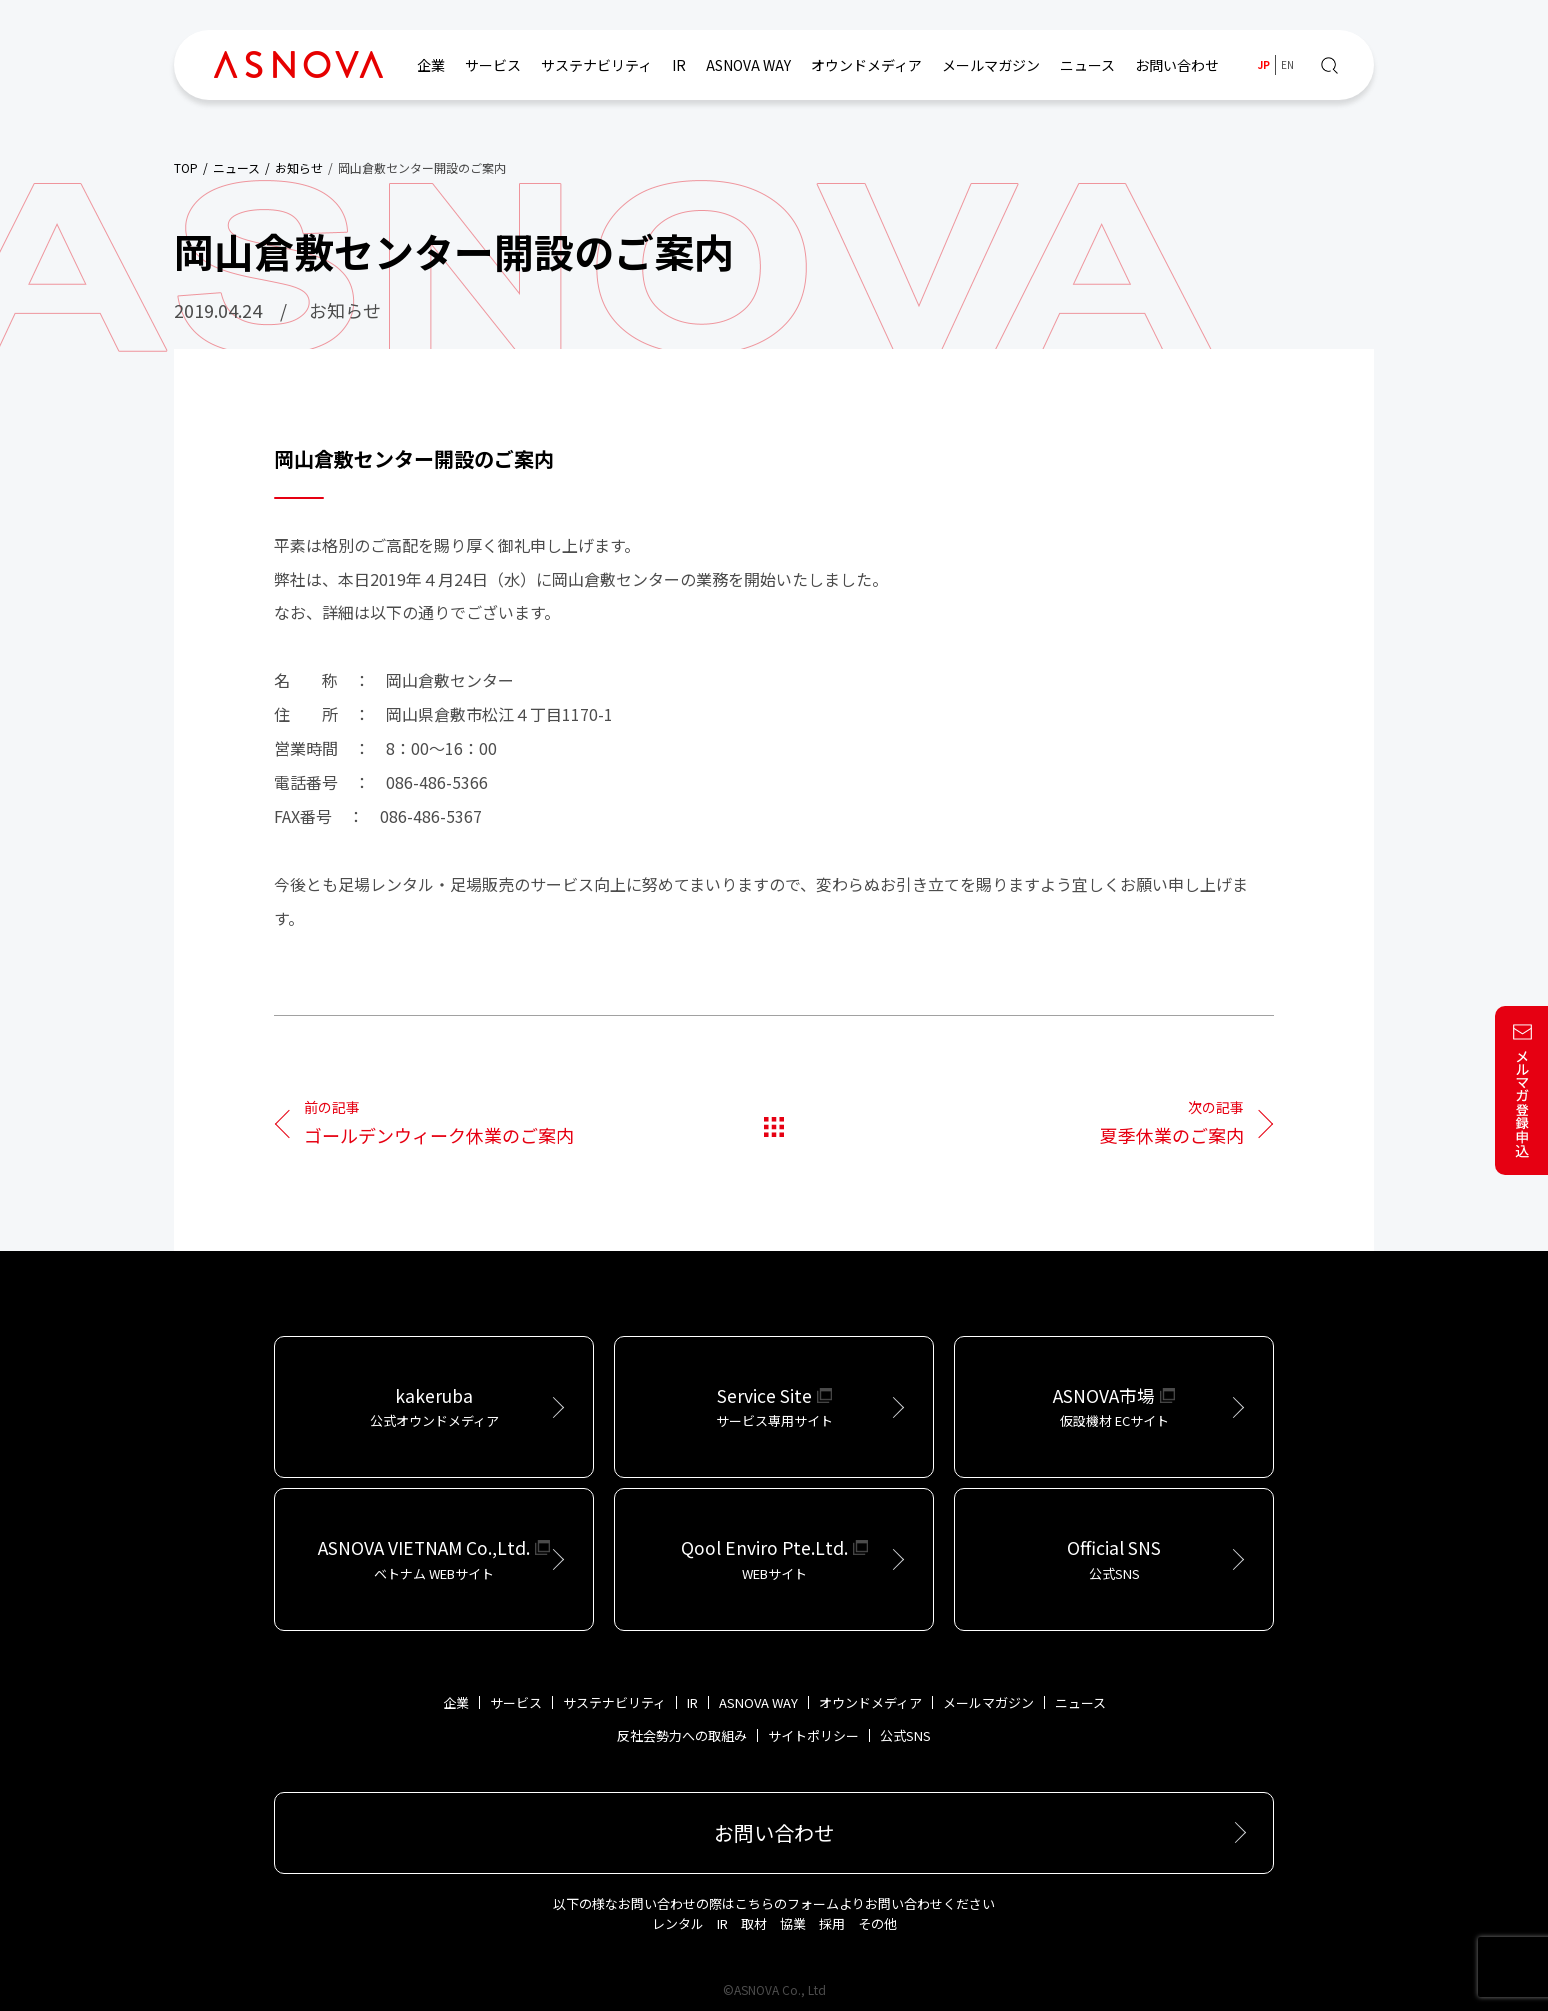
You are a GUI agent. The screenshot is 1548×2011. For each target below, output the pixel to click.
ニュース (1087, 65)
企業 (431, 65)
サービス (493, 65)
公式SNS (905, 1735)
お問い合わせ (1177, 65)
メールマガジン (991, 65)
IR (679, 65)
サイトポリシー (813, 1735)
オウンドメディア (866, 65)
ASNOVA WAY (748, 65)
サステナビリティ (596, 65)
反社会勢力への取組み (682, 1735)
